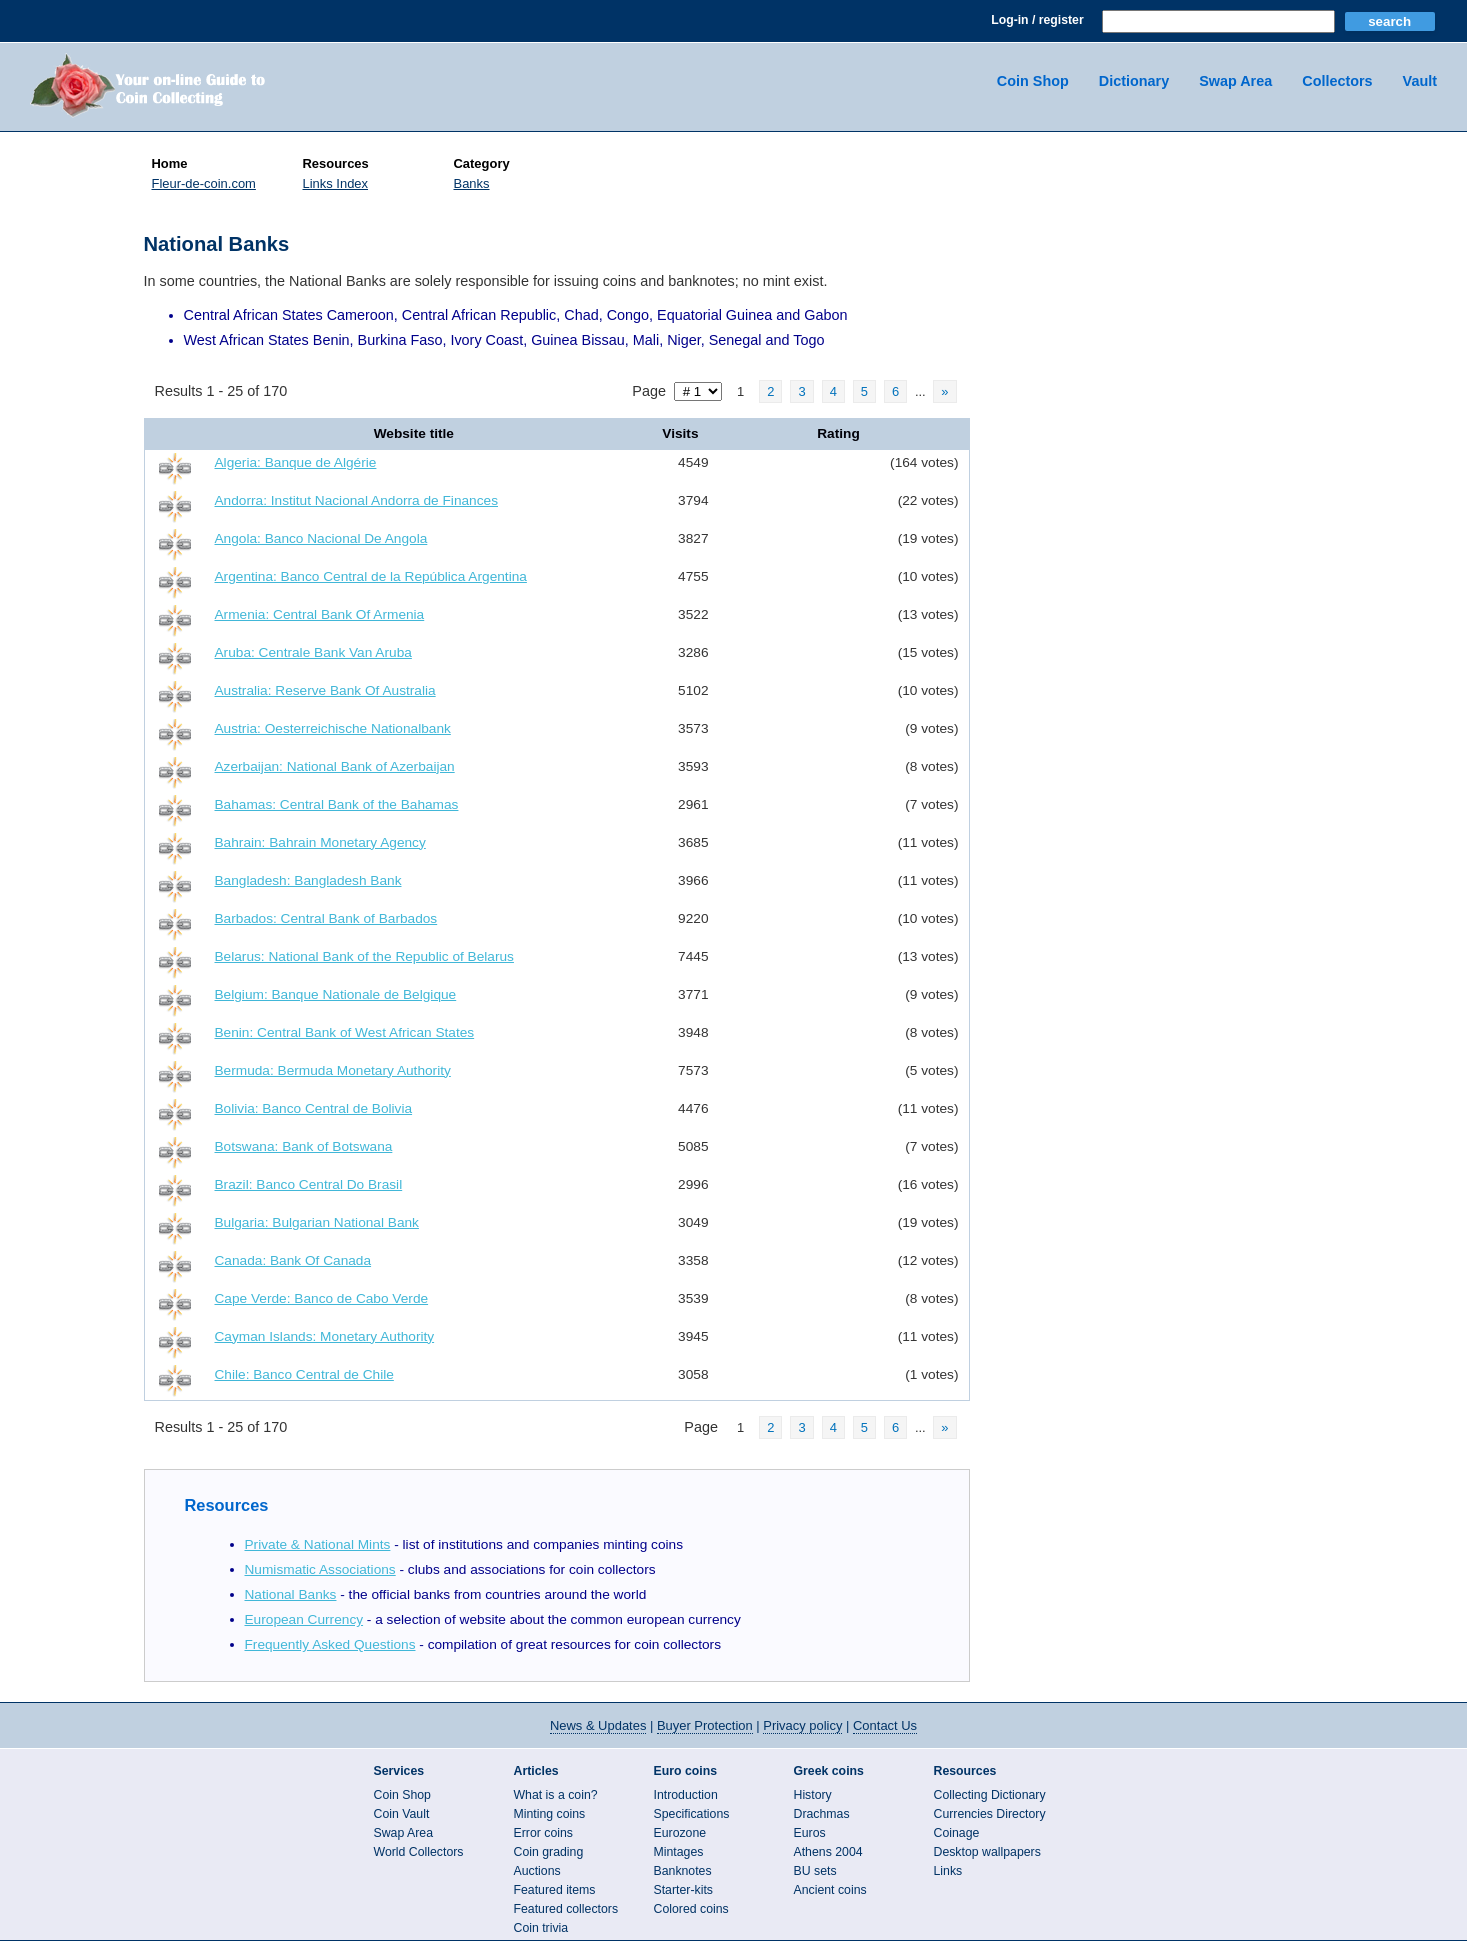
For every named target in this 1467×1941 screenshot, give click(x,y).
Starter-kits (683, 1890)
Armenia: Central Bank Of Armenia (320, 614)
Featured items (555, 1890)
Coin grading (549, 1852)
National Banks (291, 1594)
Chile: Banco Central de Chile (304, 1374)
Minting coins (550, 1814)
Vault (1420, 81)
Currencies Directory (990, 1814)
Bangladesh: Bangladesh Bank (308, 880)
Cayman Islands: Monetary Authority (325, 1336)
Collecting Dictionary (990, 1795)
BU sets (815, 1871)
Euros (810, 1833)
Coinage (957, 1833)
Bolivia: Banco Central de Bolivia (314, 1108)
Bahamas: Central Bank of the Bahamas (337, 804)
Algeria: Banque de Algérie (296, 462)
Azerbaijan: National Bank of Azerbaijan (335, 766)
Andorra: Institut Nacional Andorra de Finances (356, 500)
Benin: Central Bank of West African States (345, 1032)
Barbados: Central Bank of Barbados (326, 918)
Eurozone (680, 1833)
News (598, 1725)
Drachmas (822, 1814)
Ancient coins (830, 1890)
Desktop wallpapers (987, 1852)
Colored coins (691, 1909)
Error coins (543, 1833)
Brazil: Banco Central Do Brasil (309, 1184)
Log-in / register (1037, 20)
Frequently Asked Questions (330, 1644)
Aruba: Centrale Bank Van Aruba (313, 652)
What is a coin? (556, 1795)
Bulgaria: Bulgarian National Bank (317, 1222)
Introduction (686, 1795)
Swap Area (1235, 81)
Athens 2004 (828, 1852)
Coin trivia (541, 1928)
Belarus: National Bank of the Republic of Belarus (364, 956)
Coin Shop (1033, 81)
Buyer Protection (705, 1725)
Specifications (692, 1814)
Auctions (537, 1871)
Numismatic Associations (320, 1569)
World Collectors (419, 1852)
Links (948, 1871)
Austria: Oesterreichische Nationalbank (333, 728)
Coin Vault (402, 1814)
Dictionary (1134, 81)
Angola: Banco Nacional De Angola (321, 538)
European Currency (304, 1619)
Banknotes (683, 1871)
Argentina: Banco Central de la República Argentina (371, 576)
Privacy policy (802, 1725)
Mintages (679, 1852)
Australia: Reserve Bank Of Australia (325, 690)
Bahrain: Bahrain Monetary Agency (320, 842)
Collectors (1337, 81)
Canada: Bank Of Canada (293, 1260)
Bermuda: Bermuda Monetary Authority (333, 1070)
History (813, 1795)
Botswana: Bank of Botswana (304, 1146)
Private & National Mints (318, 1544)
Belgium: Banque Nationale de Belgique (336, 994)
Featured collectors (566, 1909)
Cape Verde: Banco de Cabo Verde (322, 1298)
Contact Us (885, 1725)
